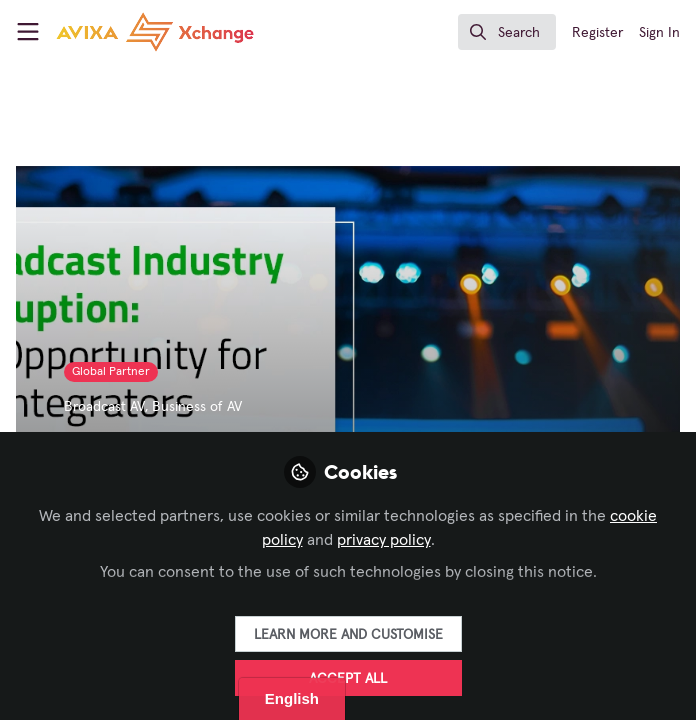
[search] (507, 32)
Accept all (348, 679)
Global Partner (111, 372)
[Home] (155, 32)
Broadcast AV (104, 407)
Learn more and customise (348, 635)
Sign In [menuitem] (659, 33)
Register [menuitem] (597, 33)
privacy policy (384, 540)
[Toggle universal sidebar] (28, 32)
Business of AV (197, 407)
